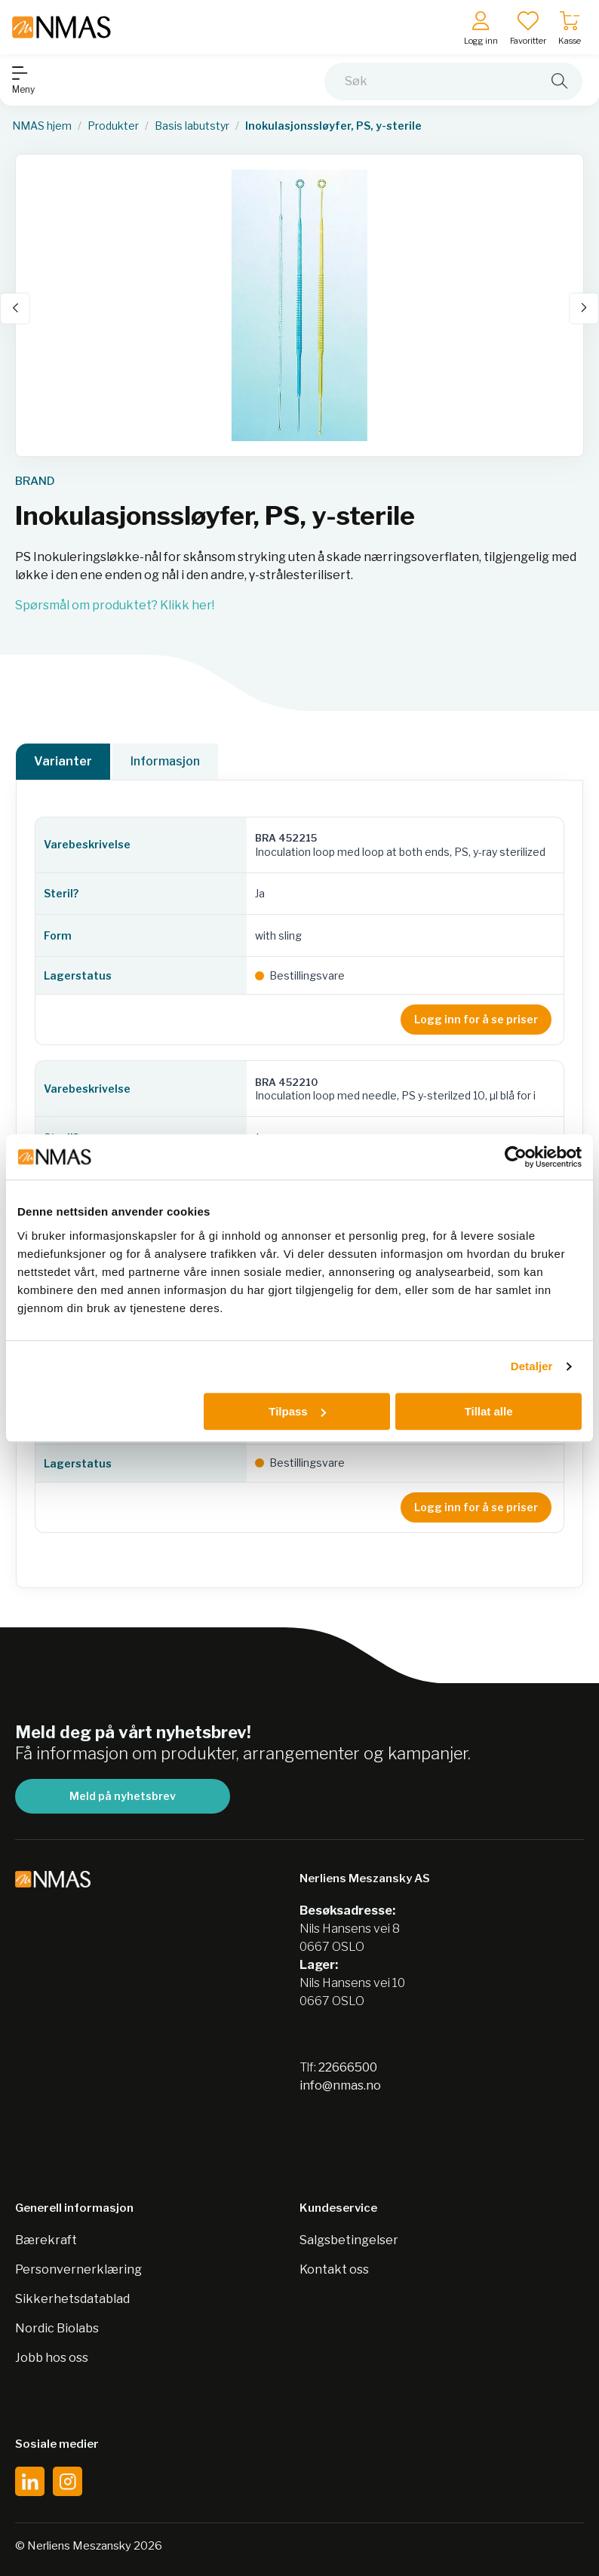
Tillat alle (489, 1411)
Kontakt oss (334, 2269)
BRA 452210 (286, 1082)
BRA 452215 (286, 838)
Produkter (113, 126)
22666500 (347, 2067)
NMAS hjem (42, 126)
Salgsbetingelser (349, 2240)
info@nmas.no (340, 2085)
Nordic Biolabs (57, 2328)
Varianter (63, 761)
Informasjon (165, 761)
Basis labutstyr (192, 126)
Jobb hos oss (51, 2358)
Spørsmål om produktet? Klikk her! (114, 605)
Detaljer (532, 1366)
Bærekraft (46, 2240)
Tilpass (297, 1411)
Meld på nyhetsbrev (122, 1795)
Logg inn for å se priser (476, 1019)
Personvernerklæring (78, 2269)
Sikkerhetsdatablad (72, 2299)
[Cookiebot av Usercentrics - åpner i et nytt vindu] (516, 1156)
